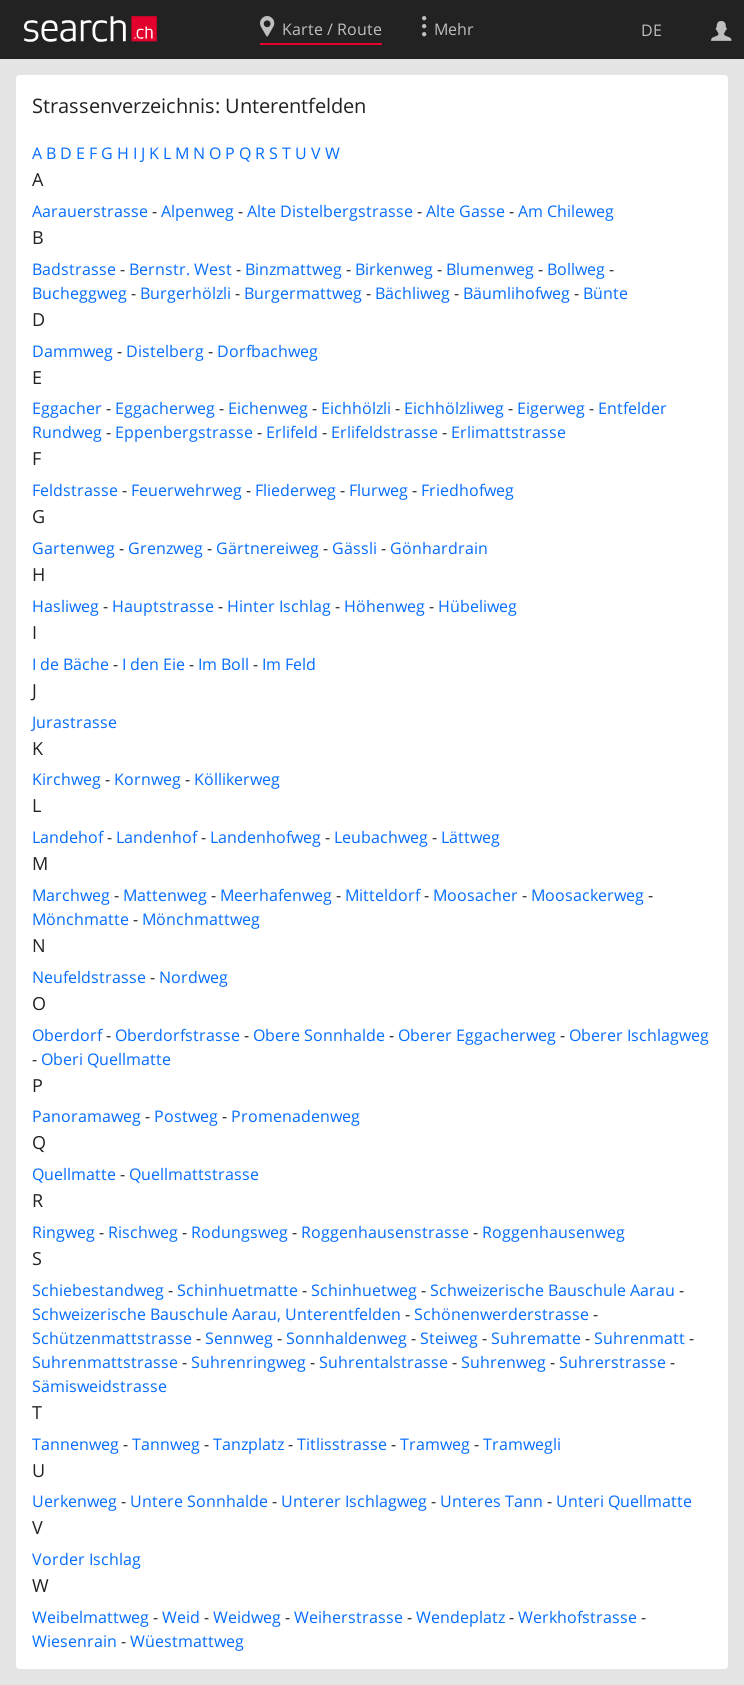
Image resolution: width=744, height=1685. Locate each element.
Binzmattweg (293, 269)
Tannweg (166, 1444)
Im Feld (289, 664)
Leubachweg (381, 837)
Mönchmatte (80, 919)
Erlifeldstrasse (384, 432)
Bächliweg (412, 293)
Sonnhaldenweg (346, 1338)
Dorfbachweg (267, 351)
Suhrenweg (503, 1362)
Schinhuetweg (364, 1290)
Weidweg (247, 1617)
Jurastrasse (74, 722)
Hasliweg (65, 606)
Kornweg (147, 779)
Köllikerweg (237, 779)
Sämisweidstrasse (99, 1386)
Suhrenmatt (639, 1338)
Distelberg (165, 351)
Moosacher (475, 895)
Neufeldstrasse (89, 977)
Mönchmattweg (201, 919)
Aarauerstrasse (90, 211)
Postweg (186, 1116)
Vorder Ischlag (86, 1559)
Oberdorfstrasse (177, 1035)
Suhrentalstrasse (383, 1362)
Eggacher (67, 408)
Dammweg (72, 351)
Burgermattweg (303, 293)
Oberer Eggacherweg (477, 1035)
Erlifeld (292, 432)
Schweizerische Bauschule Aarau (552, 1290)
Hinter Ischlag (279, 606)
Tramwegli (522, 1444)
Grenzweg (165, 548)
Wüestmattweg (187, 1641)
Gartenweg (73, 548)
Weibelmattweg (90, 1617)
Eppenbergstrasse (184, 432)
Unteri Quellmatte (624, 1501)
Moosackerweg (587, 895)
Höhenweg (384, 606)
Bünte (605, 293)
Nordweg (193, 977)
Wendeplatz (460, 1617)
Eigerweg (551, 408)
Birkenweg (394, 269)
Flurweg (378, 490)
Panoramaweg (86, 1116)
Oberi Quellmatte (106, 1059)
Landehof (67, 837)
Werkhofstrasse (577, 1617)
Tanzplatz (248, 1444)
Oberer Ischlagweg (639, 1035)
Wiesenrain (74, 1641)
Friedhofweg (467, 490)
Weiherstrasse (348, 1617)
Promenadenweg (295, 1116)
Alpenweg (197, 211)
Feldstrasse (75, 490)
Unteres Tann (491, 1501)
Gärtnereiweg (267, 548)
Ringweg (63, 1232)
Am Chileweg (566, 211)
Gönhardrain (439, 548)
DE (651, 30)
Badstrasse (74, 269)
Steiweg (449, 1338)
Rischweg (143, 1232)
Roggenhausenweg (553, 1232)
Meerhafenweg (276, 895)
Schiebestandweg (98, 1290)
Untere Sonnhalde (199, 1501)
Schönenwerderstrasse (501, 1314)
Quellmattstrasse (194, 1174)
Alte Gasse (465, 211)
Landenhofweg (265, 837)
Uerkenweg (74, 1501)
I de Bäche (70, 664)
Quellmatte (74, 1174)
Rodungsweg (239, 1232)
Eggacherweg (165, 408)
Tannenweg (75, 1444)
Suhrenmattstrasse (105, 1362)
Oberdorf (67, 1035)
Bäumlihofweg (516, 293)
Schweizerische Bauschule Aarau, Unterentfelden (216, 1314)
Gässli (354, 548)
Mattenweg (165, 895)
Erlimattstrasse (508, 432)
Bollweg (576, 269)
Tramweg (435, 1444)
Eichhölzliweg (454, 408)
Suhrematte (536, 1338)
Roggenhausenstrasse (385, 1232)
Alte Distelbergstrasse (330, 211)
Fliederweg (295, 490)
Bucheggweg (79, 293)
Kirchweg (66, 779)
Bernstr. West (180, 269)
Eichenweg (268, 408)
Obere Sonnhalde (319, 1035)
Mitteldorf (382, 895)
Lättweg (470, 837)
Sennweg (239, 1338)
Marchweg (71, 895)
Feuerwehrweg (186, 490)
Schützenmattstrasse (112, 1338)
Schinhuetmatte (237, 1290)
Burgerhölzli (185, 293)
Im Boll (223, 664)
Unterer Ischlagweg (354, 1501)
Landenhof (156, 837)
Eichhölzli (356, 408)
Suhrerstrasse (612, 1362)
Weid (181, 1617)
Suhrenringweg (248, 1362)
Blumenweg (490, 269)
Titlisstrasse (342, 1444)
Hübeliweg (477, 606)
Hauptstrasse (163, 606)
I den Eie (153, 664)
